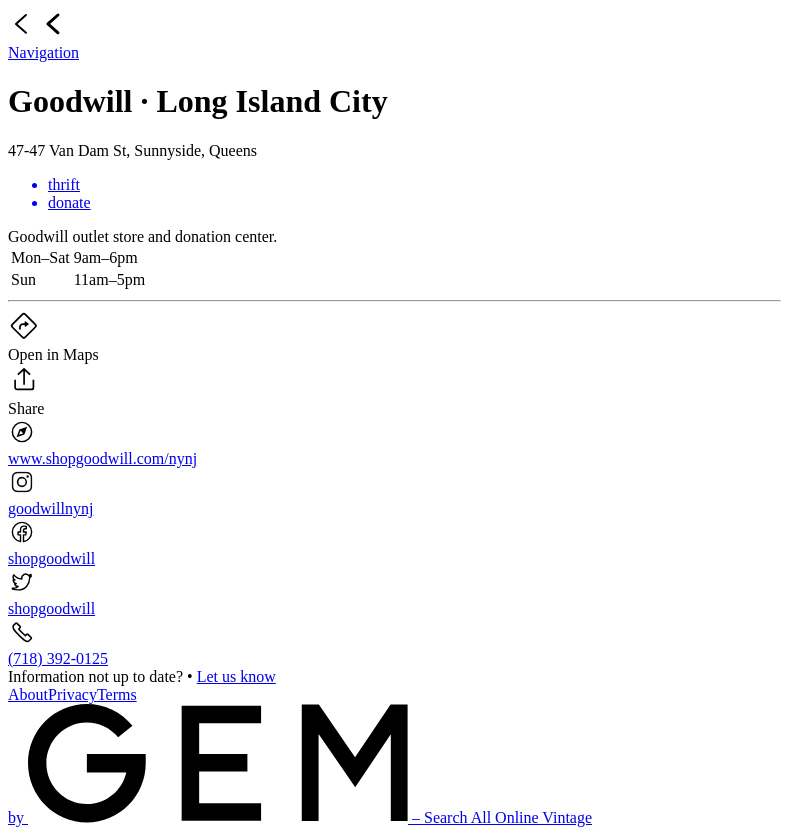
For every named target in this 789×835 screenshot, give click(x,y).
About (28, 694)
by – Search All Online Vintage (300, 817)
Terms (117, 694)
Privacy (72, 694)
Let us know (236, 676)
